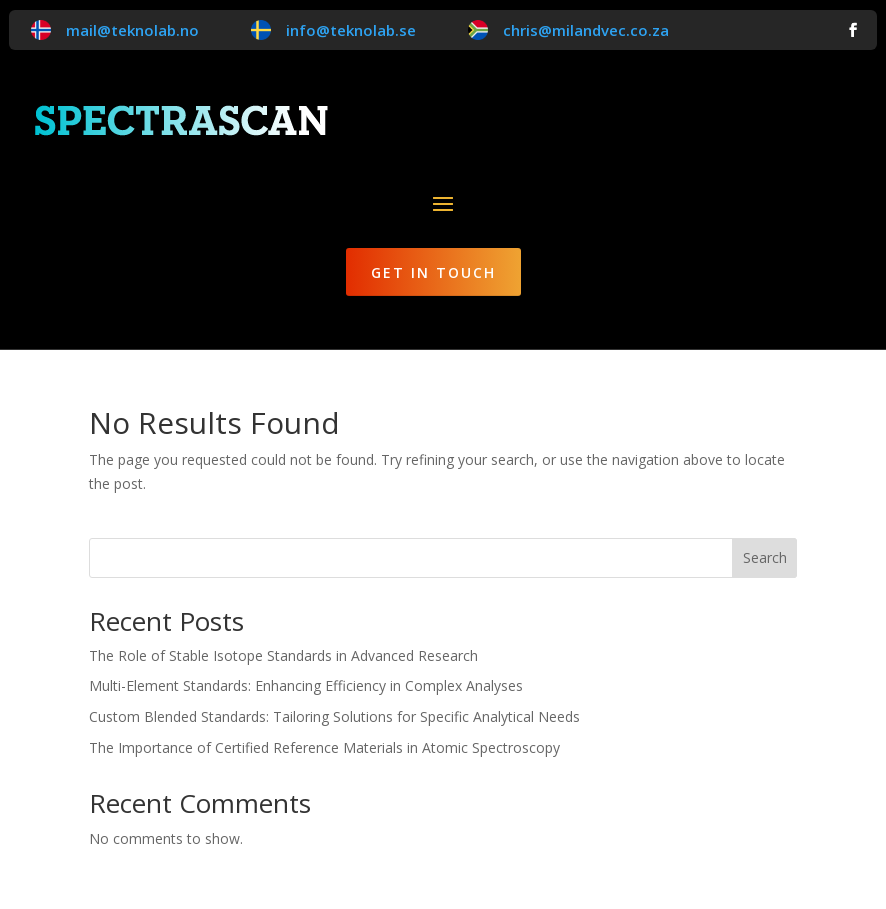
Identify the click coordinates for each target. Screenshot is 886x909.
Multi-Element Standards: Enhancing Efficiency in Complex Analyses (306, 685)
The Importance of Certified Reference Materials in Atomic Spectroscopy (324, 747)
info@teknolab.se (351, 30)
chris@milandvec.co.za (586, 30)
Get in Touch (433, 272)
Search (765, 557)
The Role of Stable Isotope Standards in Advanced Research (283, 655)
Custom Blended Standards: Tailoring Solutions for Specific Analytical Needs (334, 716)
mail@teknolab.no (132, 30)
